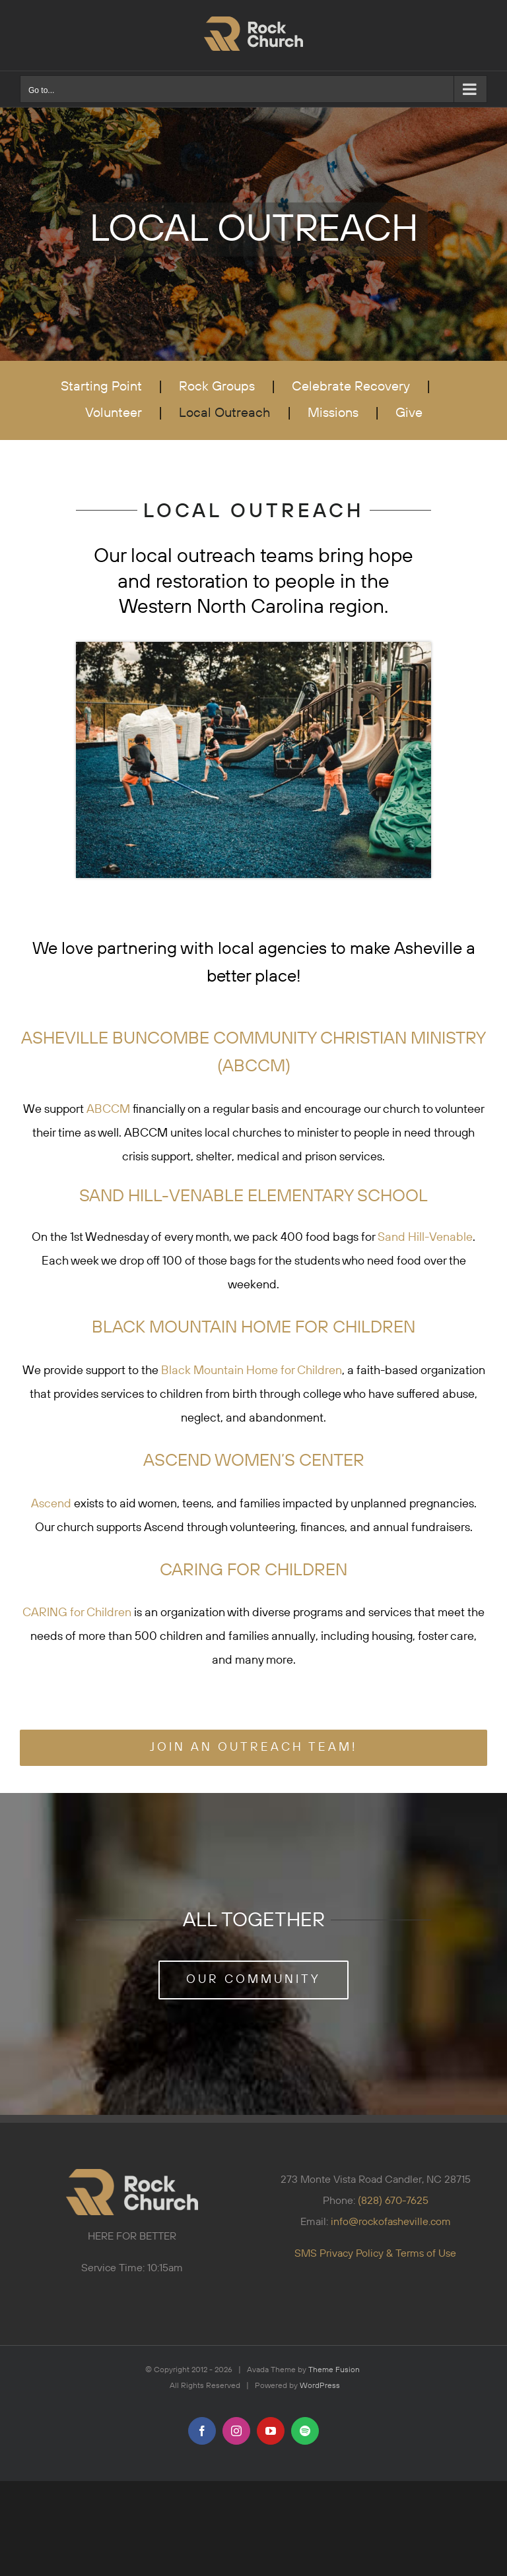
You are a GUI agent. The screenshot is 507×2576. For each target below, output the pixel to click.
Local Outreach (225, 413)
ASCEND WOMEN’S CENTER (253, 1461)
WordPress (320, 2386)
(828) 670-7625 (393, 2200)
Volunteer (113, 413)
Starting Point (101, 387)
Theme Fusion (334, 2370)
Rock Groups (217, 387)
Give (408, 413)
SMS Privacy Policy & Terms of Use (375, 2253)
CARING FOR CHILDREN (253, 1570)
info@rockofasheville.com (391, 2221)
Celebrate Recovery (351, 387)
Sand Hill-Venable (425, 1237)
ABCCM (108, 1109)
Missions (333, 413)
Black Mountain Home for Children (251, 1371)
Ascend (52, 1504)
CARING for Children (76, 1613)
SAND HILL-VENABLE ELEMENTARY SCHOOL (253, 1196)
